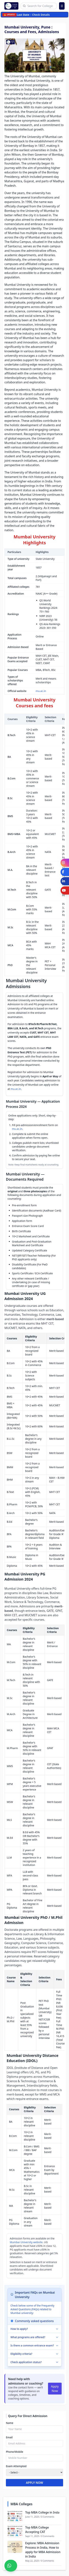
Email (9, 2437)
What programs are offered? (34, 2337)
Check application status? (34, 2362)
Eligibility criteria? (34, 2354)
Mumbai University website (26, 2242)
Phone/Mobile (14, 2451)
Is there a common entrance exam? (34, 2345)
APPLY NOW (34, 2483)
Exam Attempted (16, 2466)
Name (9, 2423)
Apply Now (55, 2388)
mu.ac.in (41, 691)
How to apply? (34, 2329)
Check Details (59, 14)
